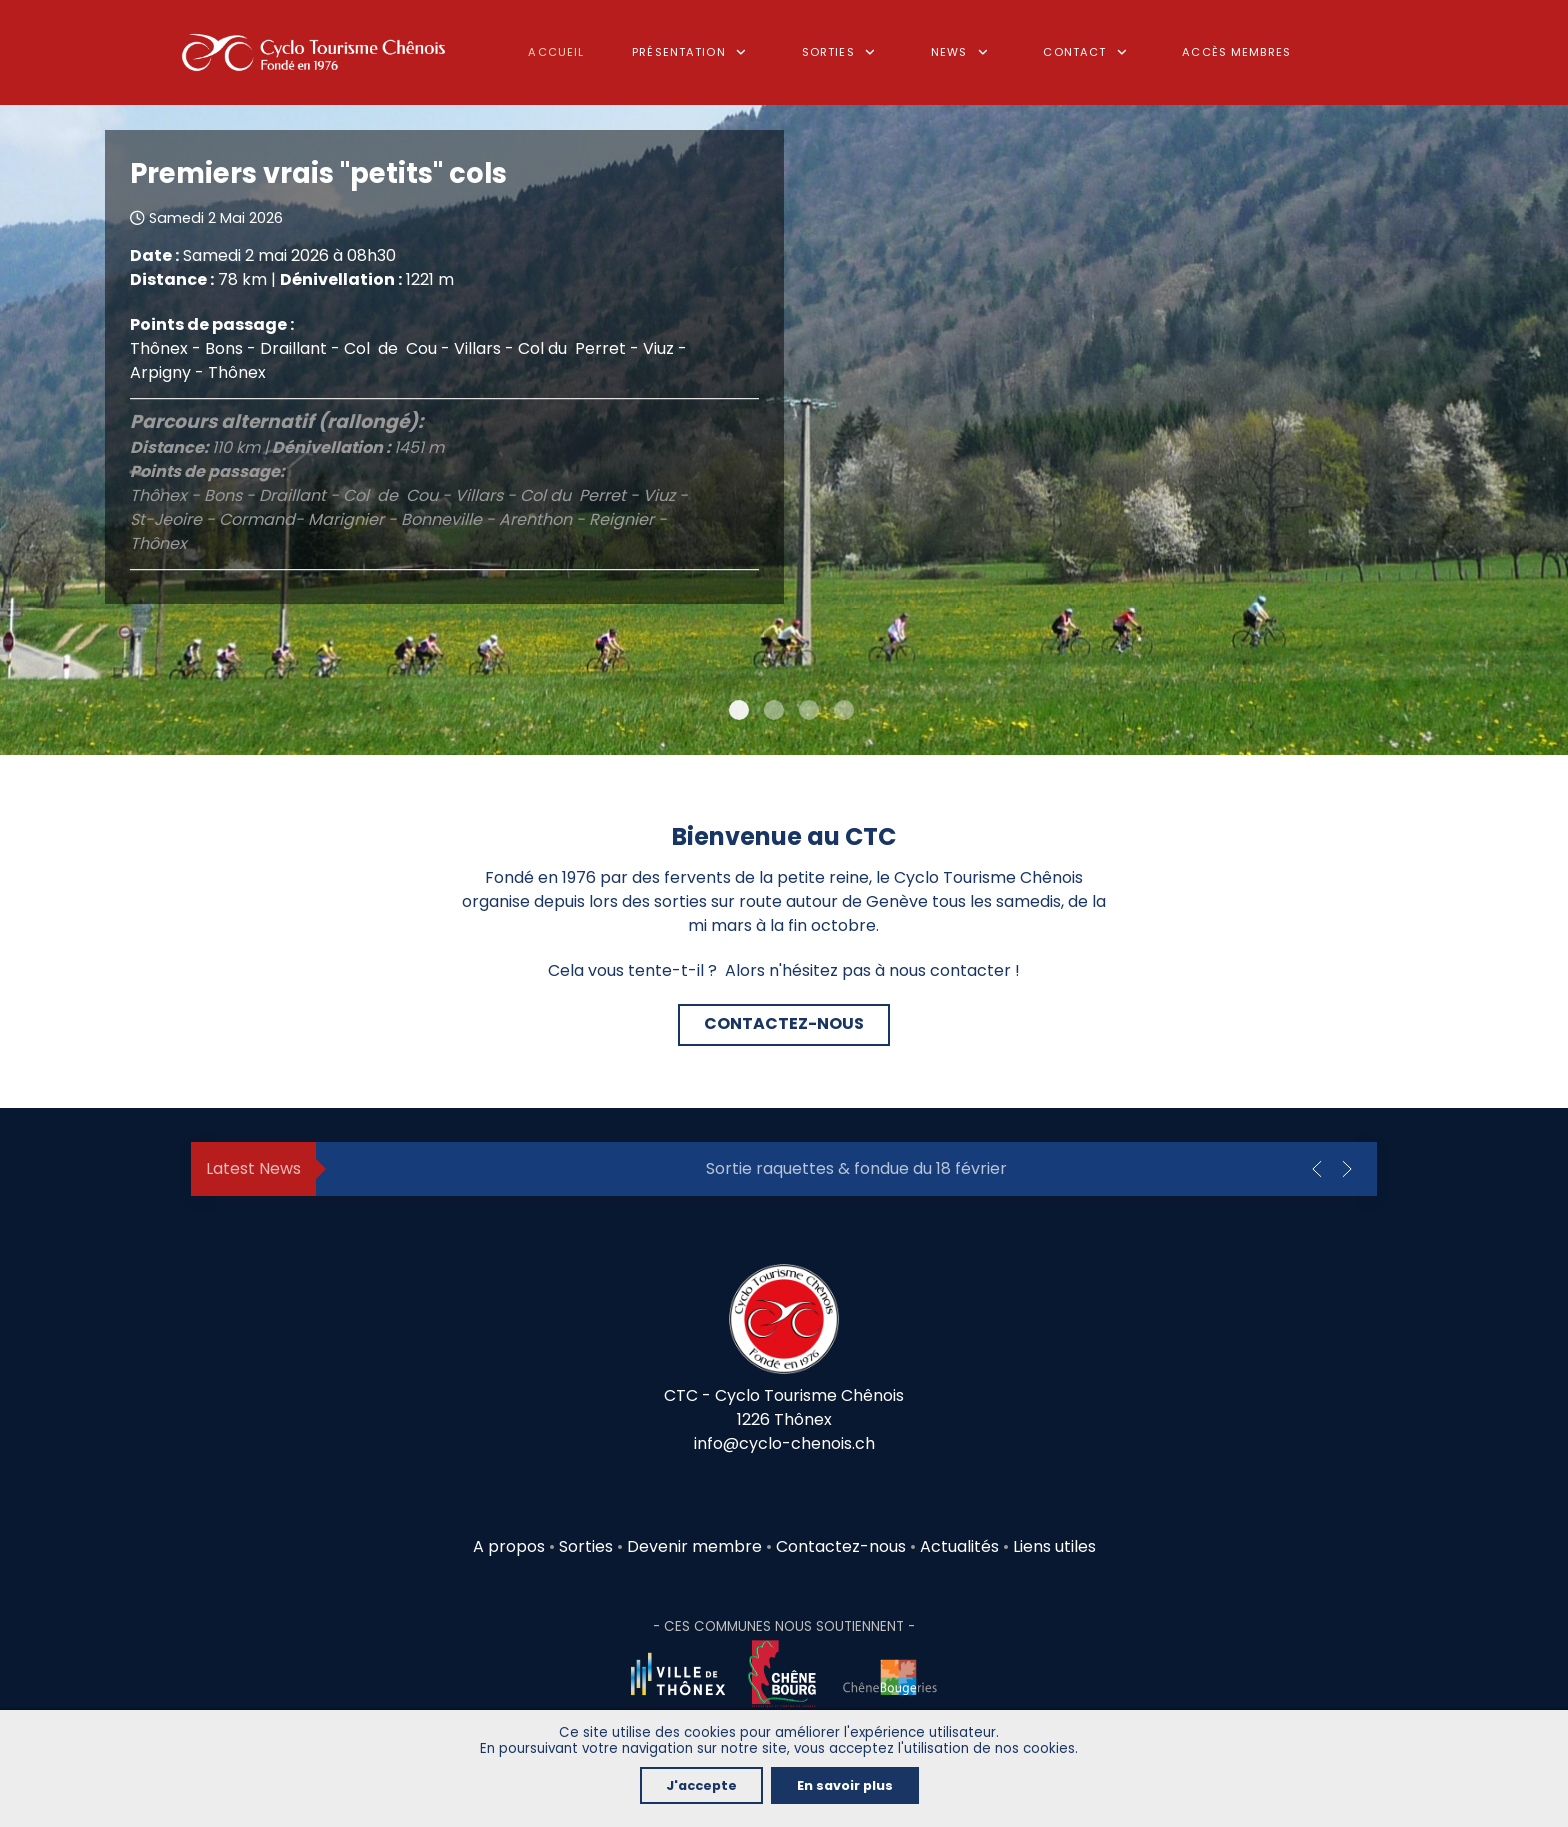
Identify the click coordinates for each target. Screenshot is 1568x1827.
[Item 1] (774, 710)
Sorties (588, 1546)
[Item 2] (809, 710)
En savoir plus (845, 1785)
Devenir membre (694, 1546)
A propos (509, 1546)
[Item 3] (844, 710)
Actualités (959, 1546)
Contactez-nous (841, 1546)
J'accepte (701, 1785)
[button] (1317, 1169)
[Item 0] (739, 710)
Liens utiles (1054, 1546)
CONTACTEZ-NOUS (784, 1023)
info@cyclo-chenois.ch (784, 1443)
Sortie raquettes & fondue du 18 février (856, 1168)
